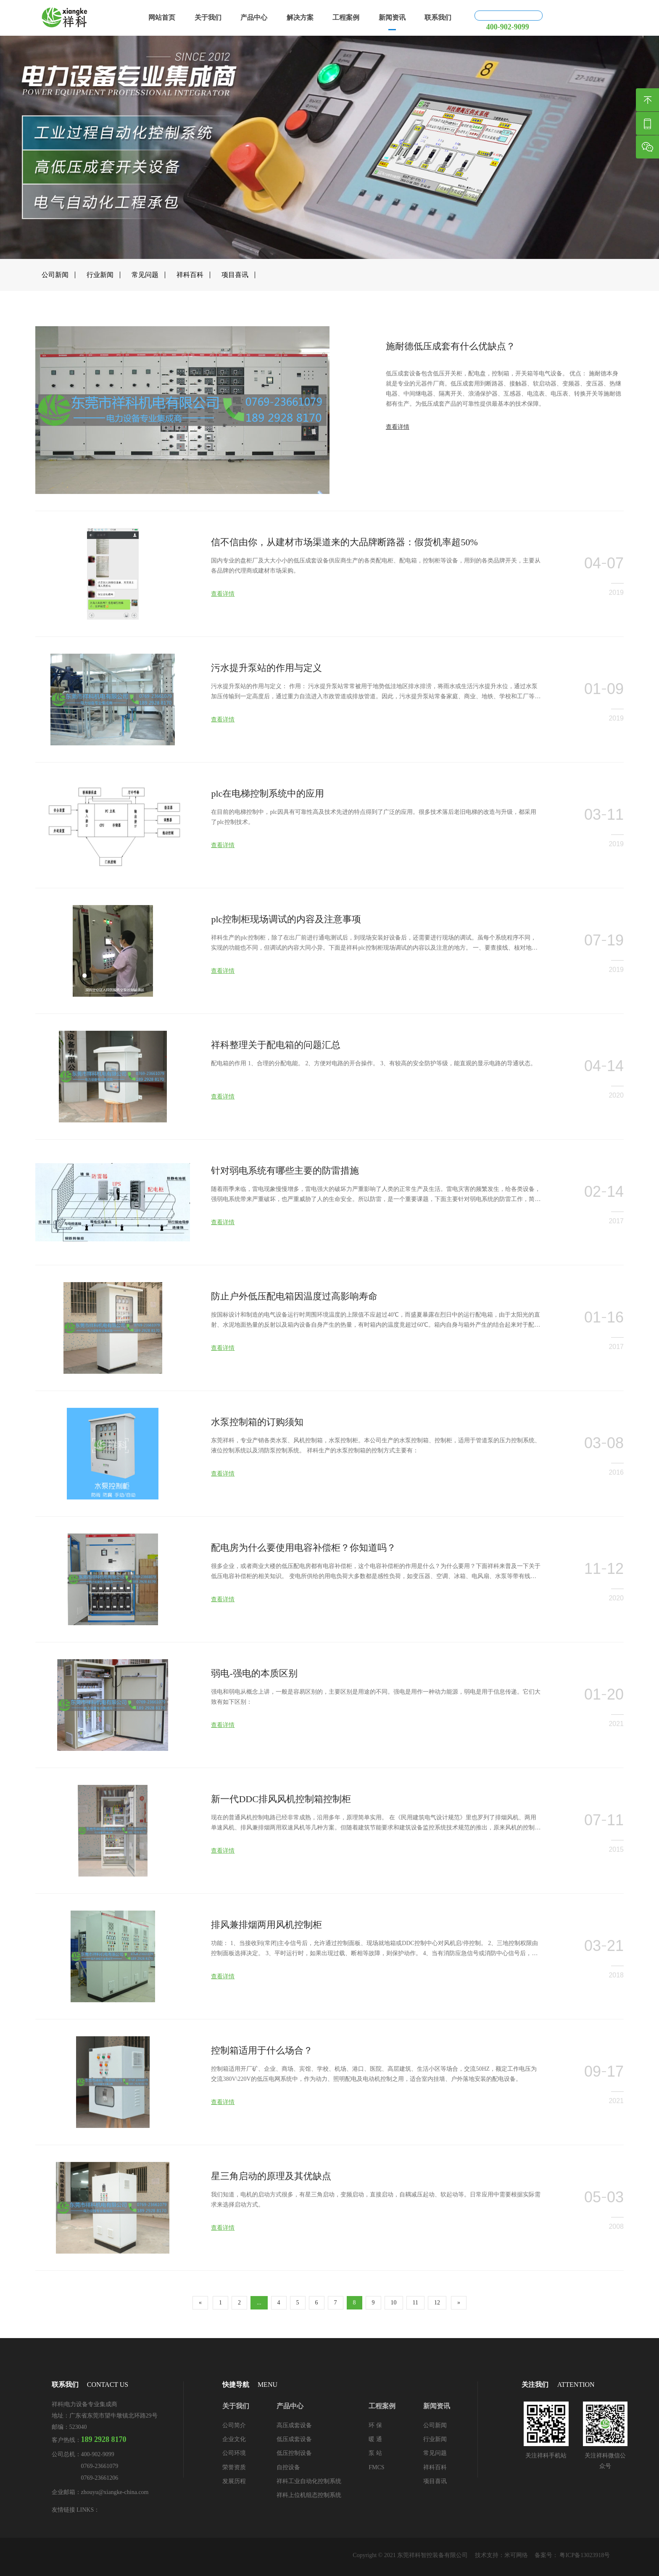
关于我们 (208, 17)
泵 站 (375, 2453)
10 (394, 2302)
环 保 (375, 2425)
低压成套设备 (294, 2439)
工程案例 (345, 17)
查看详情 (397, 454)
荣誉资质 (234, 2467)
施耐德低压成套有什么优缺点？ (450, 373)
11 (415, 2302)
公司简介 (234, 2425)
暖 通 (375, 2439)
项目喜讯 (234, 275)
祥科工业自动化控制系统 (309, 2481)
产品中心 (253, 17)
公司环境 (234, 2453)
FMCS (376, 2467)
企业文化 (234, 2439)
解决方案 (300, 17)
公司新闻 (55, 275)
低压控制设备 (294, 2453)
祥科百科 (190, 275)
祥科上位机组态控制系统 (309, 2495)
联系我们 (437, 17)
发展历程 (234, 2481)
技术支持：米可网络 (501, 2555)
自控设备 (288, 2467)
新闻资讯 (392, 17)
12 (437, 2302)
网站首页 (161, 17)
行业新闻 (100, 275)
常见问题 (145, 275)
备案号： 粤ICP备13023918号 (572, 2555)
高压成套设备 (294, 2425)
